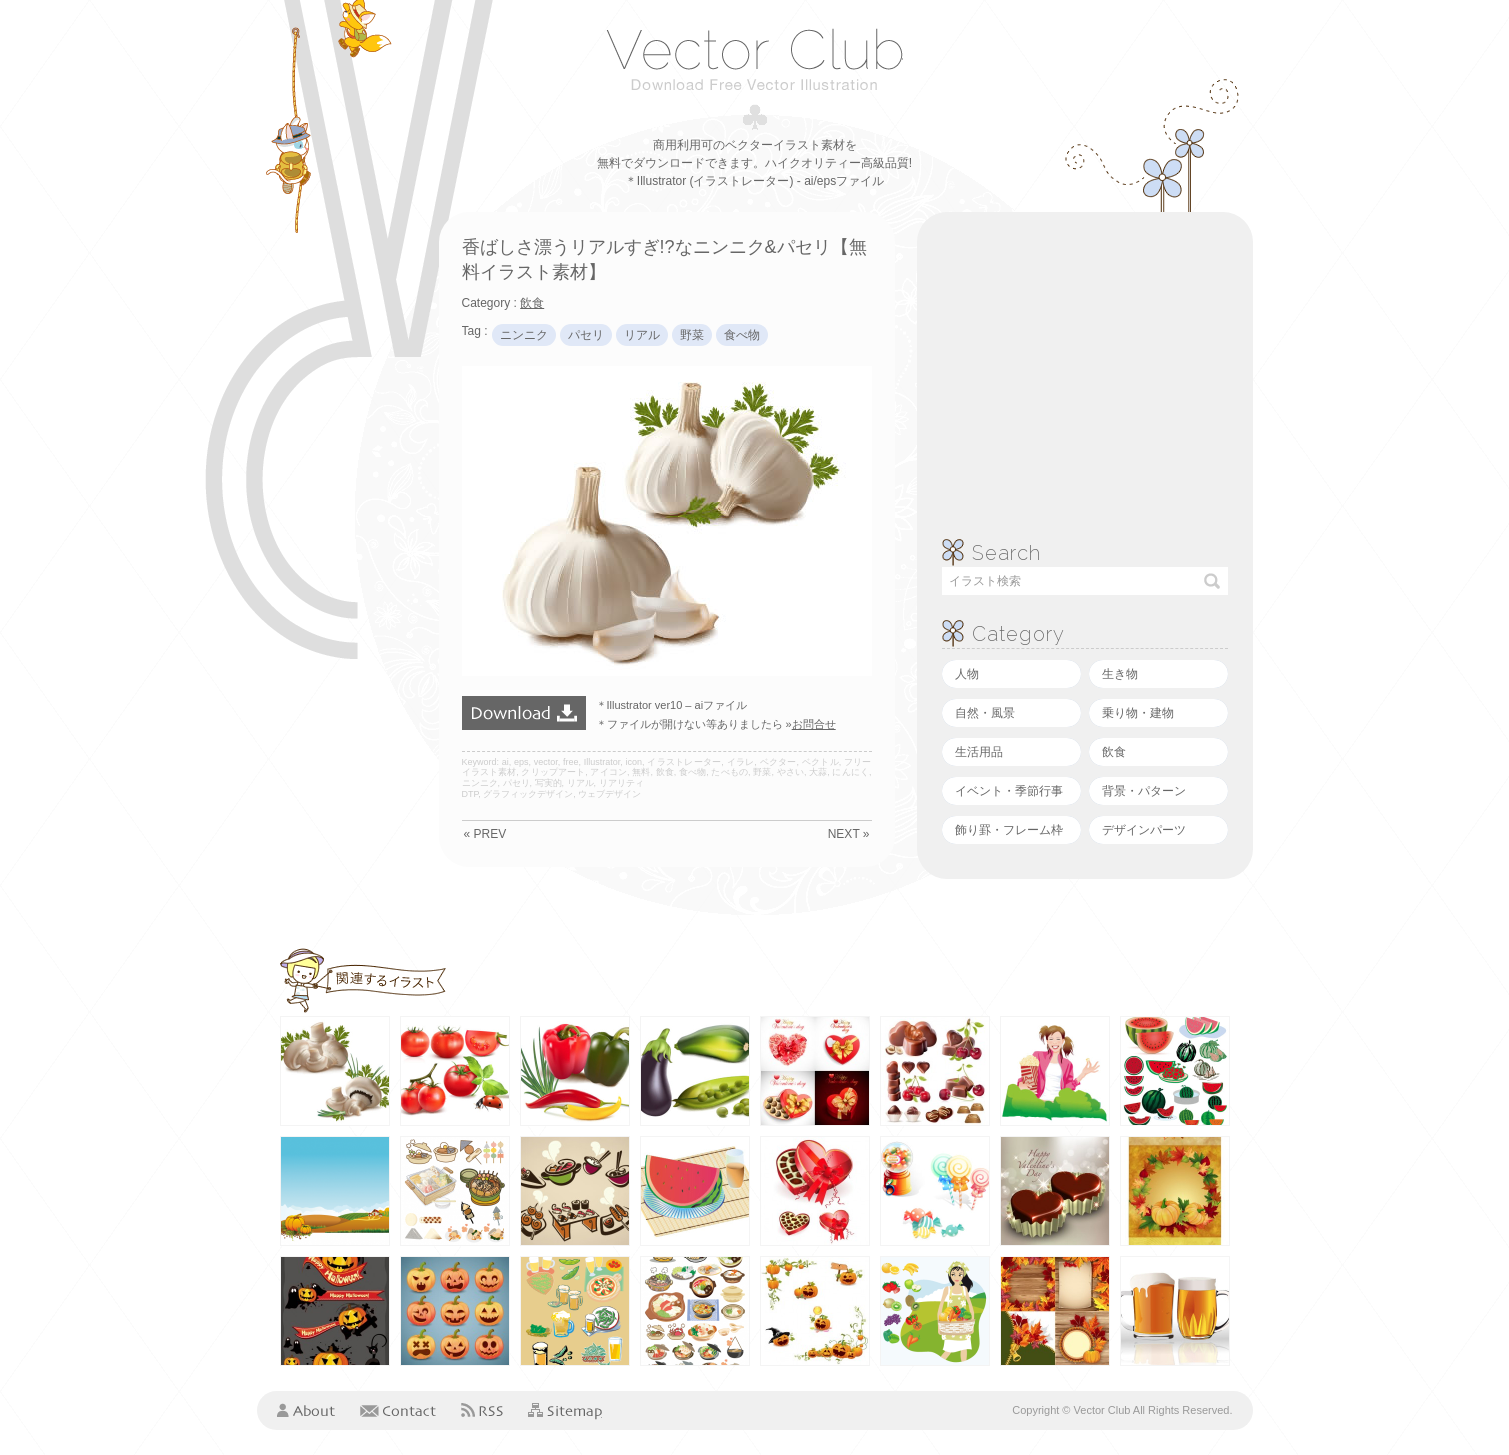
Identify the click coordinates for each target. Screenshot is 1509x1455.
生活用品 (979, 752)
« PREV (485, 834)
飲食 (1114, 752)
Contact (398, 1410)
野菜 (692, 335)
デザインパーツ (1144, 830)
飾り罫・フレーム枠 (1009, 830)
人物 (967, 674)
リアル (642, 335)
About (306, 1410)
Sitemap (565, 1411)
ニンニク (524, 335)
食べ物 (742, 335)
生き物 (1120, 674)
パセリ (586, 335)
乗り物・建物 (1138, 713)
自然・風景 (985, 713)
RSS (482, 1410)
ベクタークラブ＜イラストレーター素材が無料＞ (754, 59)
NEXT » (849, 834)
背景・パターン (1144, 791)
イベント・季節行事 (1009, 791)
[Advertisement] (337, 512)
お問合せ (814, 724)
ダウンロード (524, 713)
